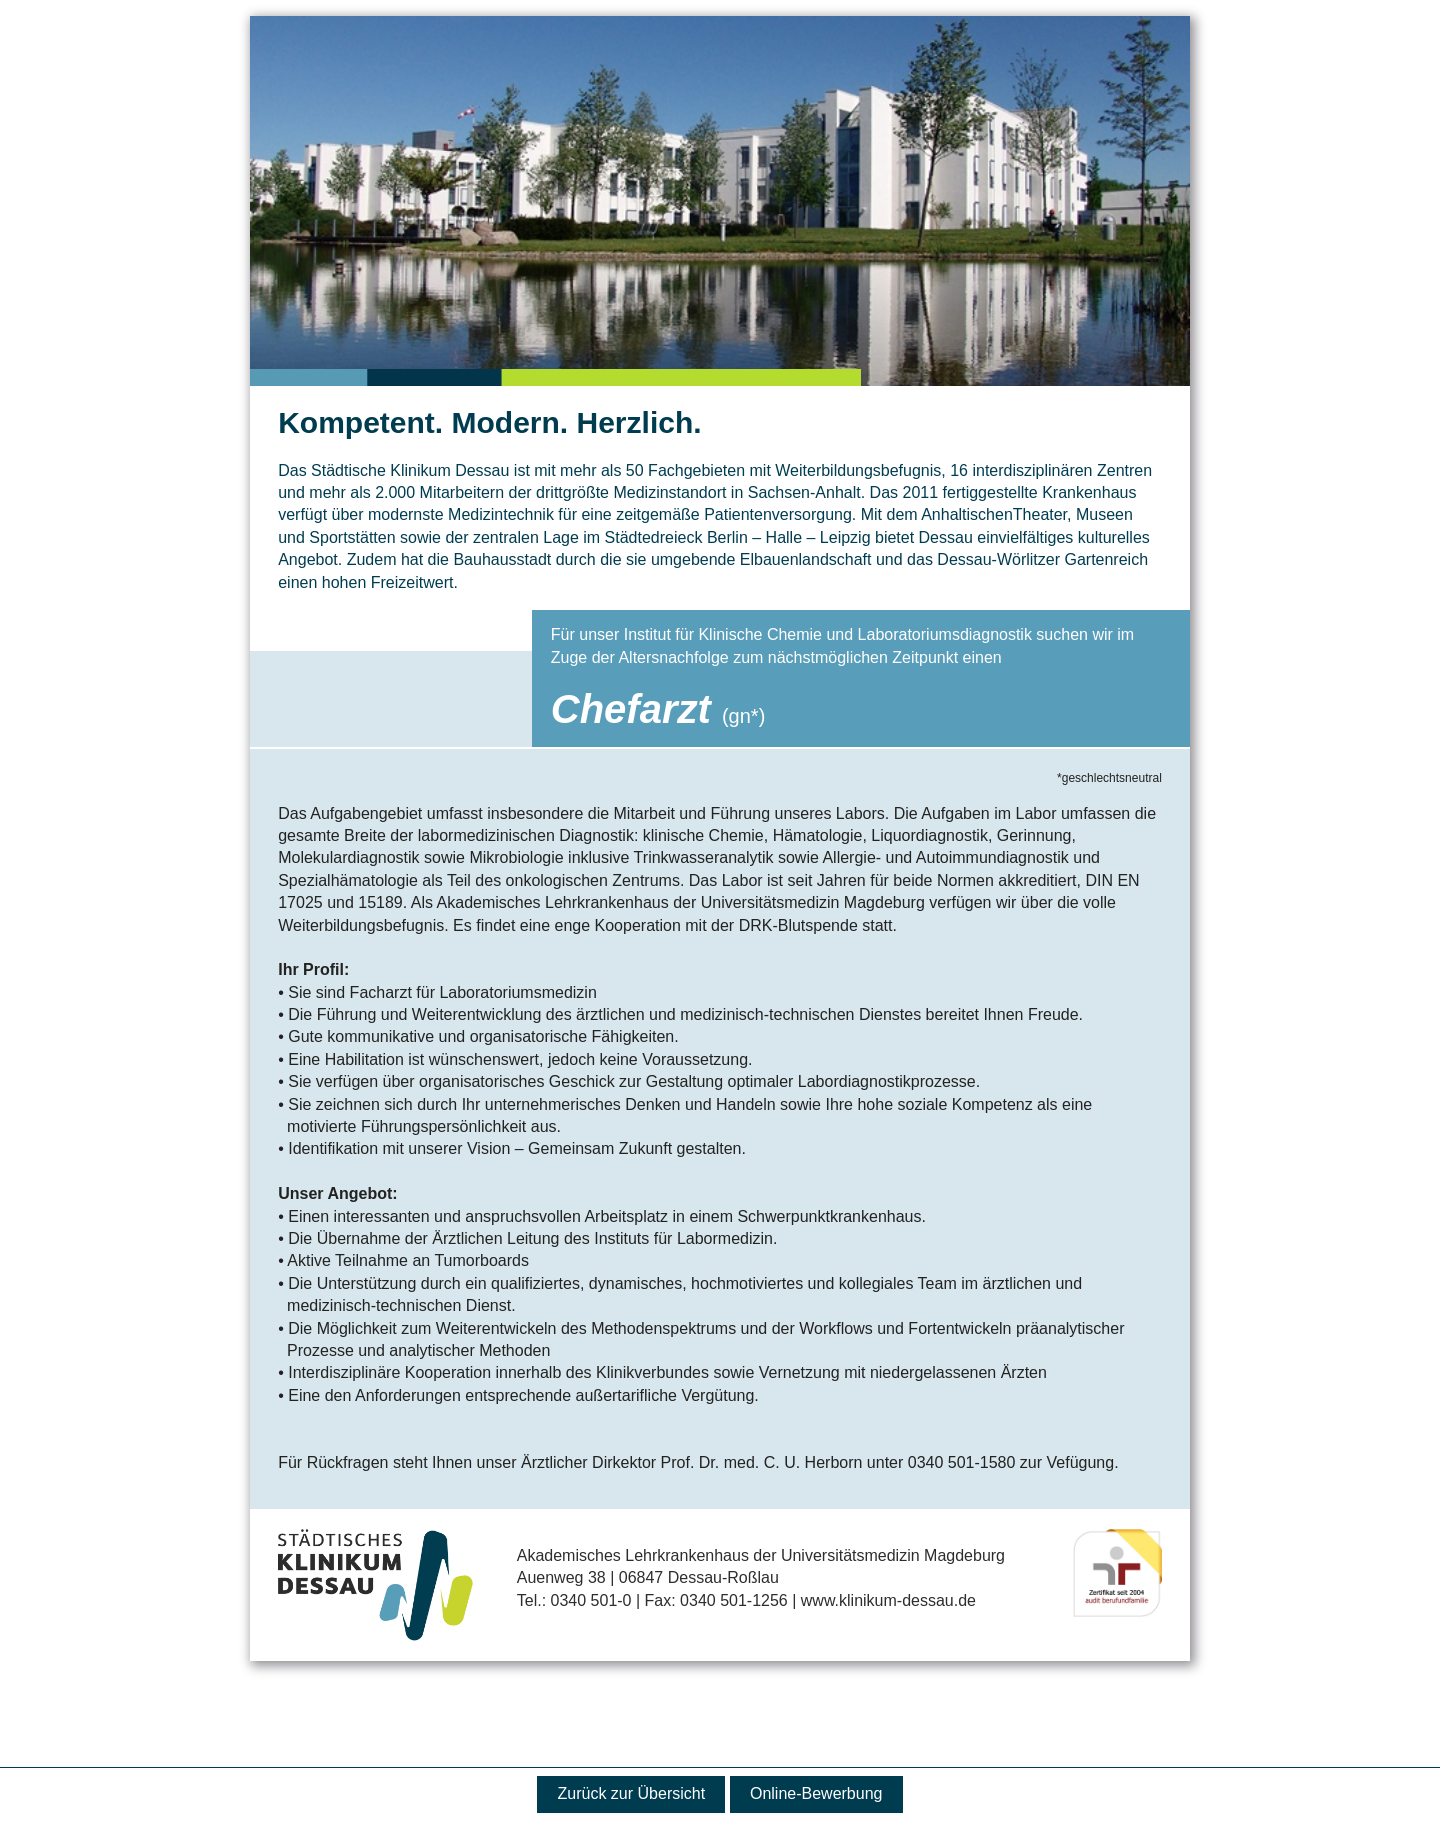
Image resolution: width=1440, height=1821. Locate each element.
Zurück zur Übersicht (632, 1793)
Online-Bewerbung (816, 1793)
